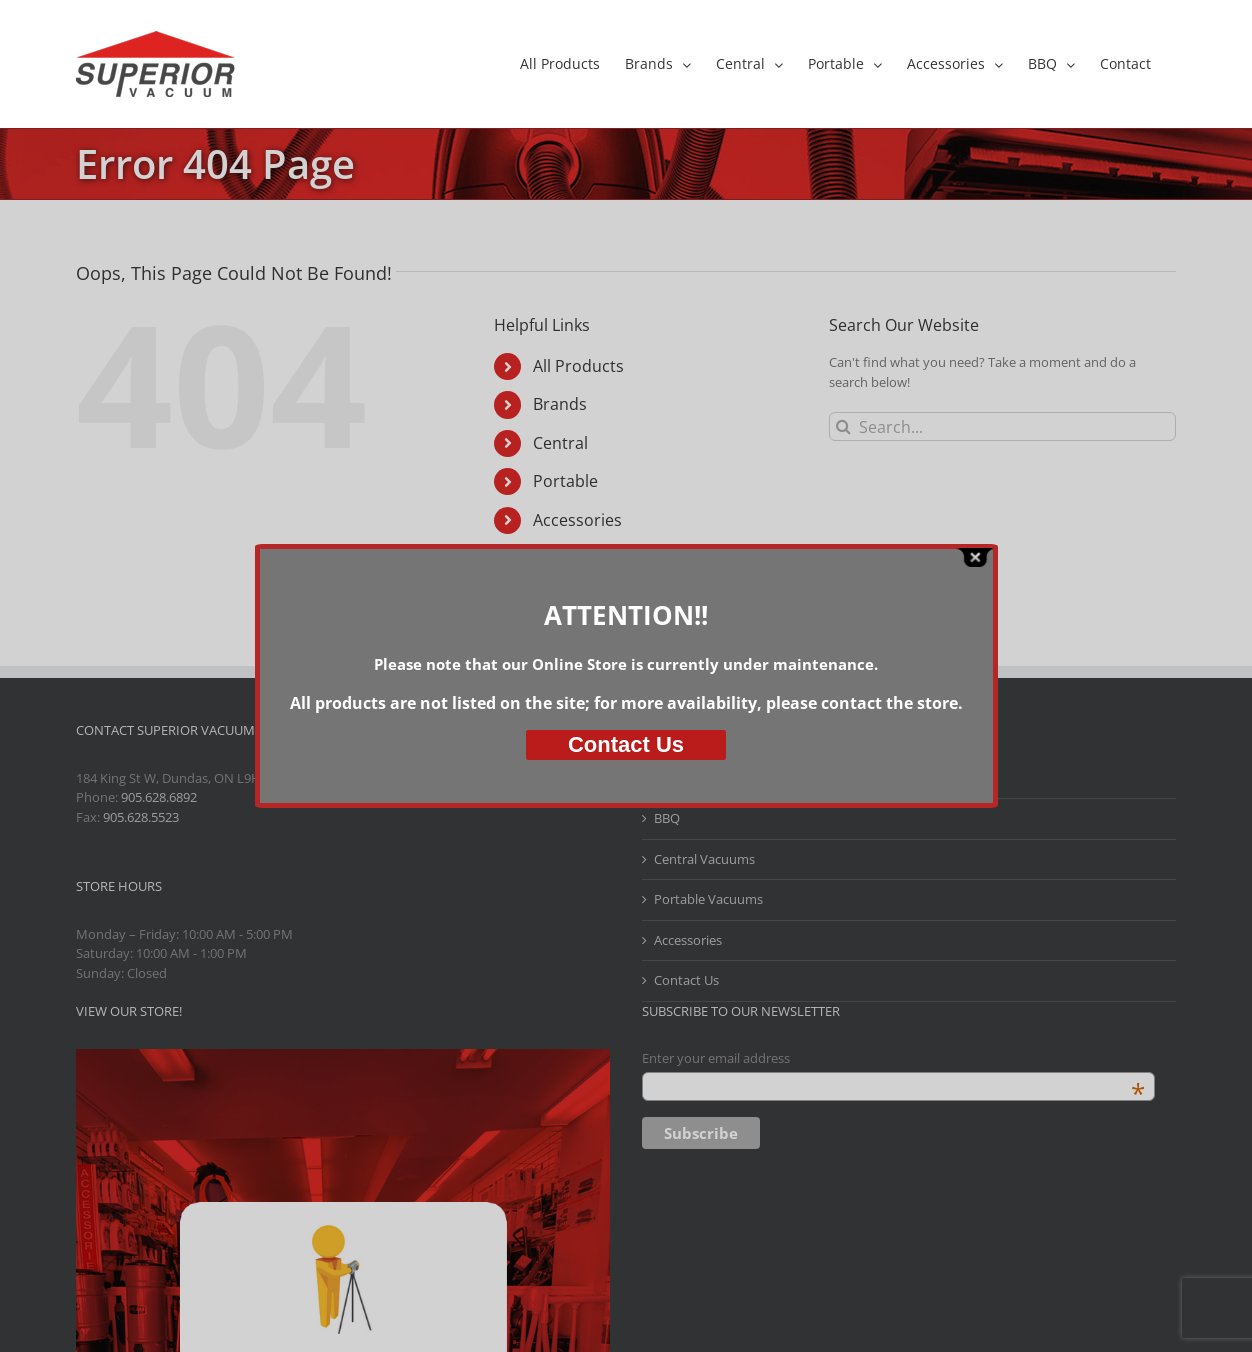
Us (626, 744)
